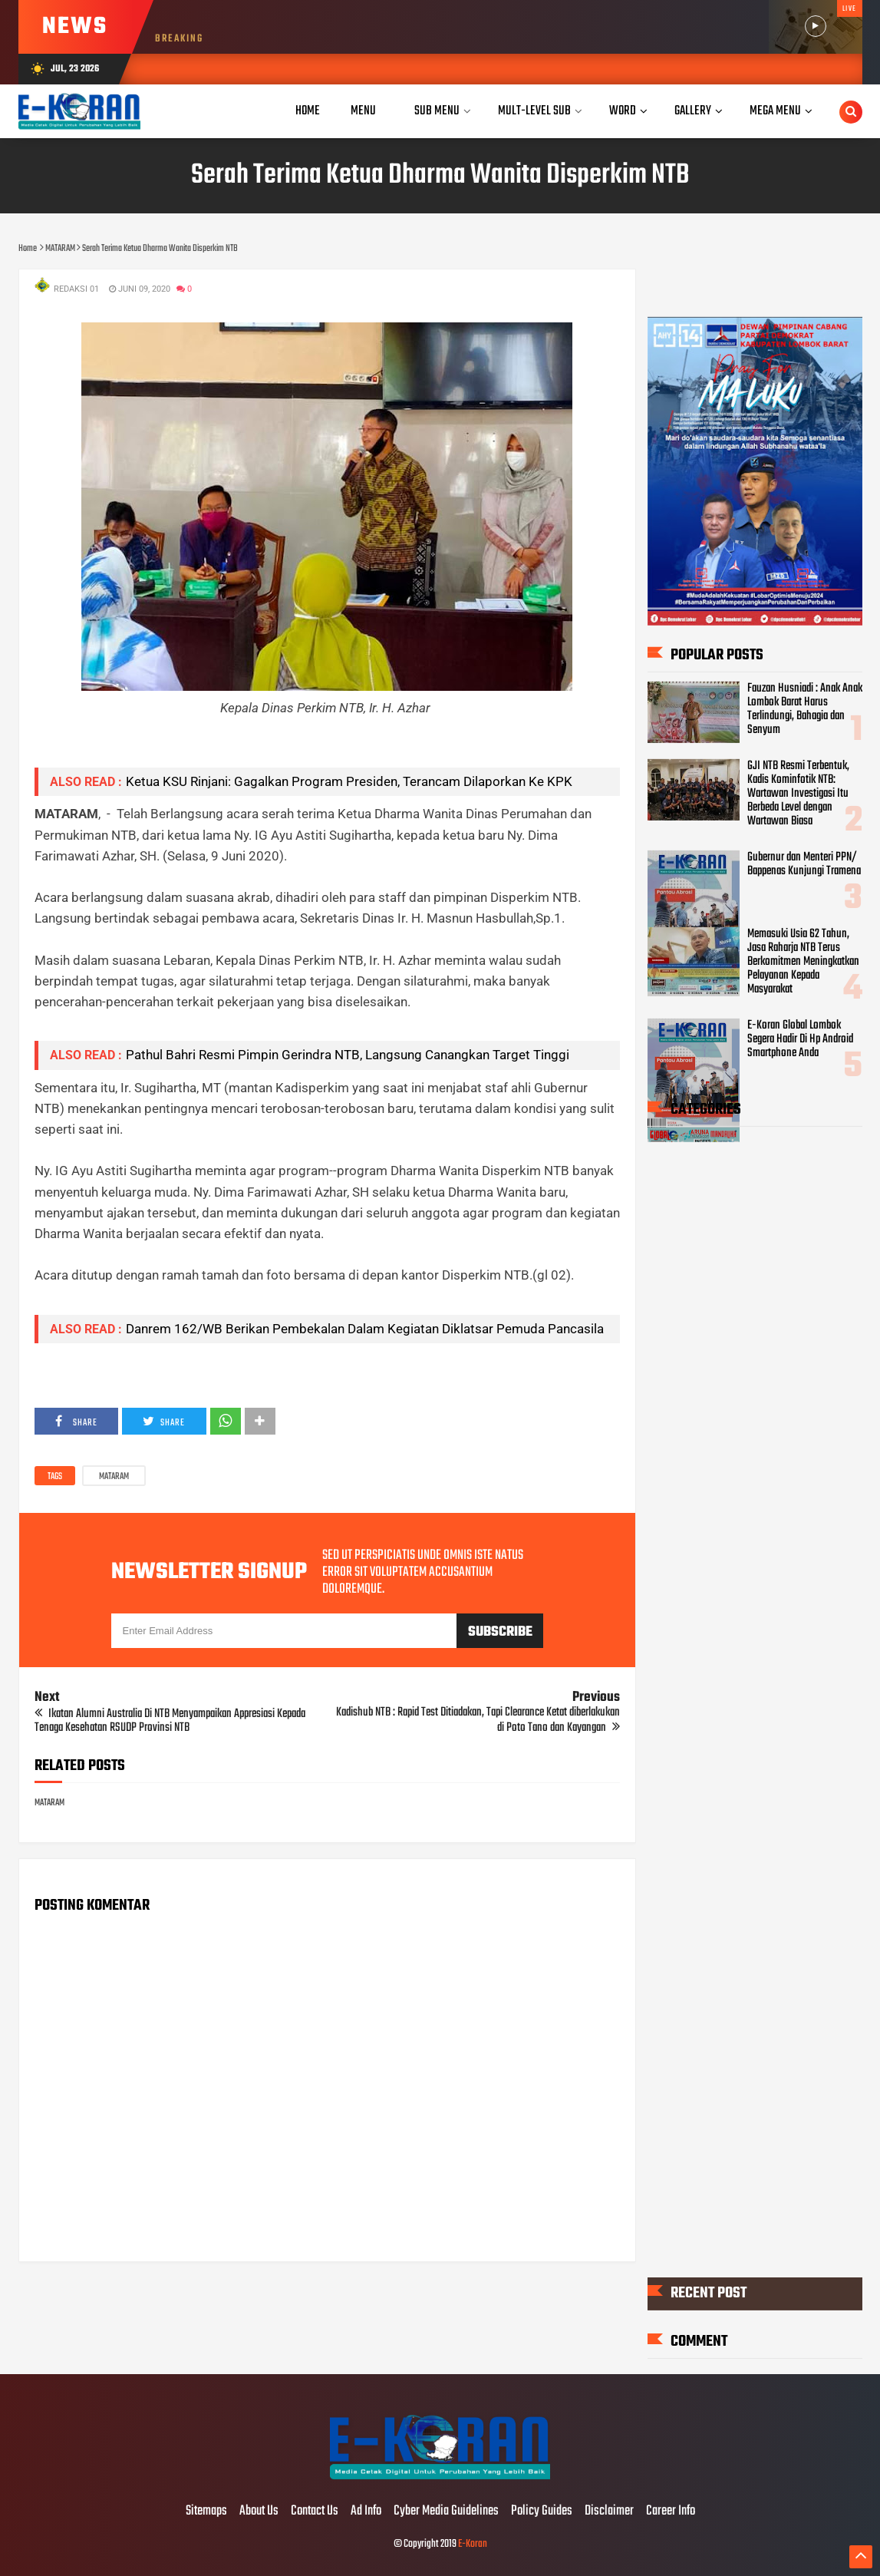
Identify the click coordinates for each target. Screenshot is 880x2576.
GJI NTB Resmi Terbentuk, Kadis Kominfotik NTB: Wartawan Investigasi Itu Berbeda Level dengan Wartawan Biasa (798, 793)
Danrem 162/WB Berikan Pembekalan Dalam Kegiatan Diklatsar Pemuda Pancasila (365, 1328)
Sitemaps (206, 2511)
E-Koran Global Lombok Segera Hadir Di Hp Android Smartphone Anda (800, 1039)
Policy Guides (541, 2511)
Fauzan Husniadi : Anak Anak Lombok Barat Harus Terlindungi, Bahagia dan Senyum (804, 709)
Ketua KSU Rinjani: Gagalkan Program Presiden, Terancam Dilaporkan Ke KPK (349, 781)
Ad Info (366, 2511)
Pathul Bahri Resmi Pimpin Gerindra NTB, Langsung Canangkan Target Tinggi (347, 1054)
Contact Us (314, 2511)
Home (307, 111)
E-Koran (472, 2544)
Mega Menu (775, 111)
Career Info (670, 2511)
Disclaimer (609, 2511)
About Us (259, 2511)
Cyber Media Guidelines (446, 2511)
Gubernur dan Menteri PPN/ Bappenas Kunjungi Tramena (804, 864)
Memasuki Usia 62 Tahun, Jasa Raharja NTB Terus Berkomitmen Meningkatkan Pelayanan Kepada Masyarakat (803, 961)
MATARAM (114, 1477)
